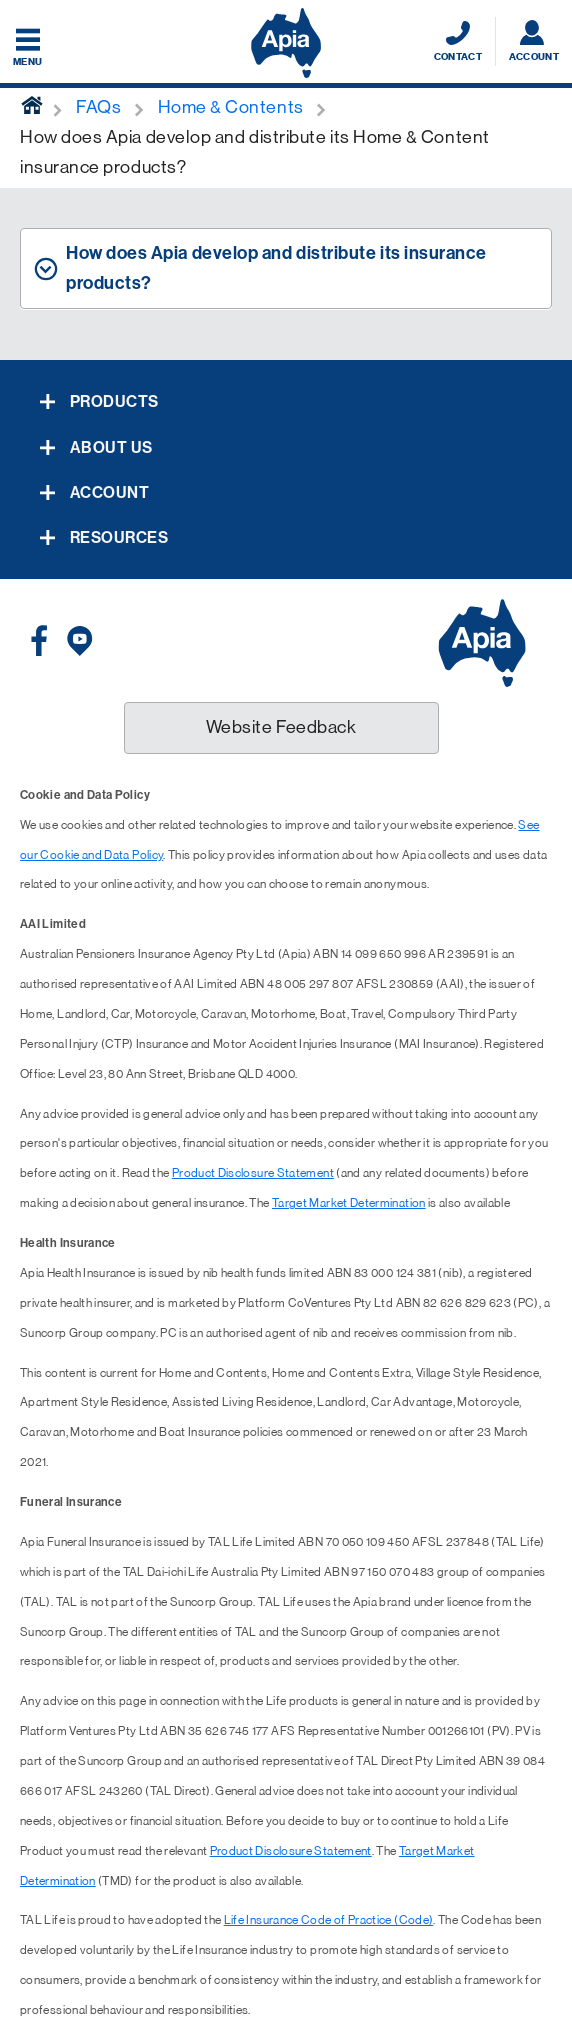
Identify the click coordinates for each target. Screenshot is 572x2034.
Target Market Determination (349, 1203)
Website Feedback (281, 727)
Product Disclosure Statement (253, 1173)
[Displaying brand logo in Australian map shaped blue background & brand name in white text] (286, 43)
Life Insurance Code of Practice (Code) (329, 1920)
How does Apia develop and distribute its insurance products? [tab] (276, 268)
